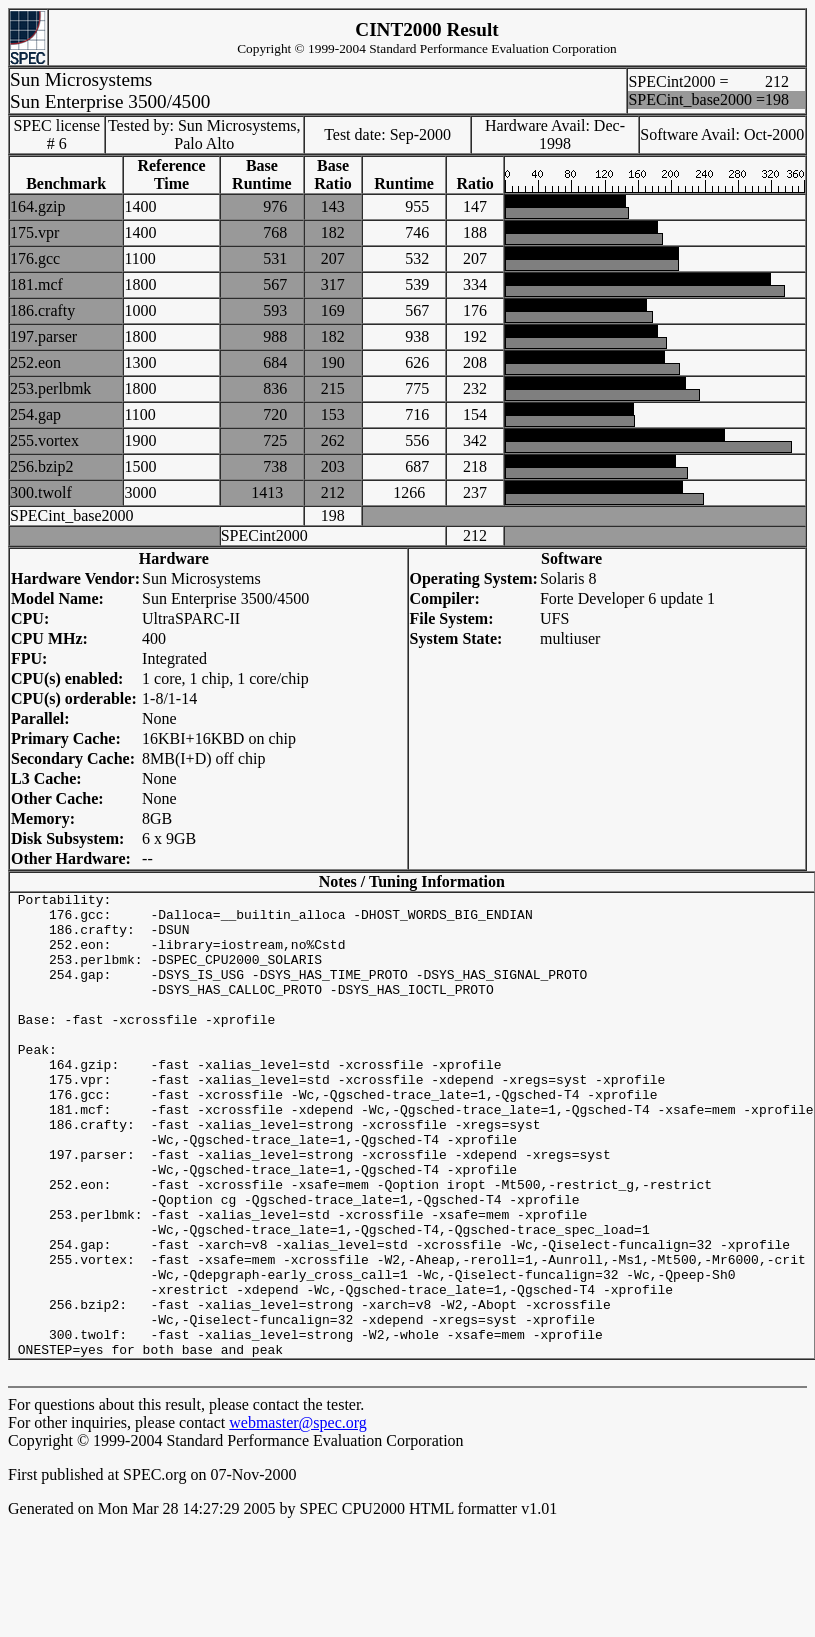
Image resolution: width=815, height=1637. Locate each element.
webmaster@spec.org (298, 1515)
